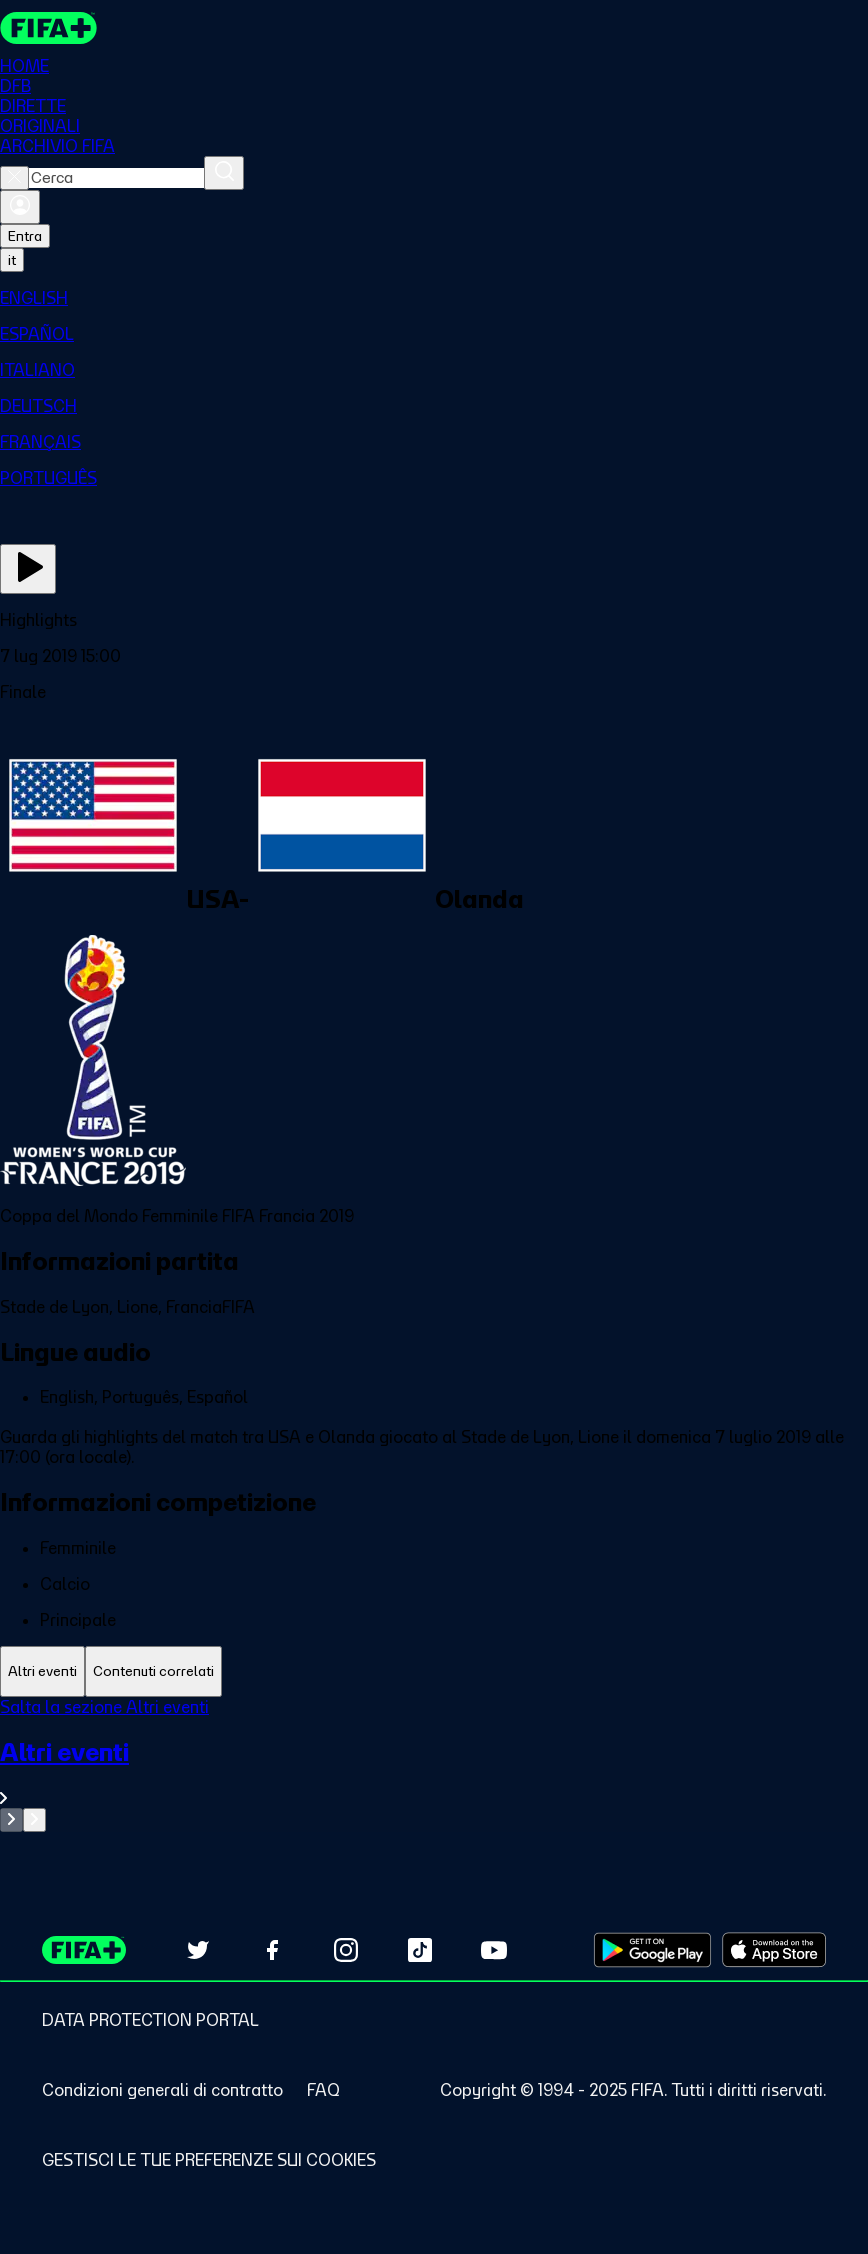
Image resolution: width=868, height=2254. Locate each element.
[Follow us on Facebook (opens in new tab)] (272, 1950)
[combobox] (116, 178)
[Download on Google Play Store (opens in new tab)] (652, 1950)
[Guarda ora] (28, 569)
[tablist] (434, 1671)
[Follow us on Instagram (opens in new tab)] (346, 1950)
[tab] (42, 1671)
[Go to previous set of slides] (11, 1820)
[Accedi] (20, 207)
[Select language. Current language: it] (12, 260)
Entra (25, 236)
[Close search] (14, 178)
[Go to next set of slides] (34, 1820)
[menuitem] (434, 298)
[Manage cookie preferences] (209, 2160)
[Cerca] (224, 173)
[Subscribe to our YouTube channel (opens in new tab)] (494, 1950)
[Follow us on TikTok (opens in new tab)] (420, 1950)
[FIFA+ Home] (48, 28)
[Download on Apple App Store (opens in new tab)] (774, 1950)
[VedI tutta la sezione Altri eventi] (434, 1772)
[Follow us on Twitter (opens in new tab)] (198, 1950)
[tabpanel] (434, 1764)
